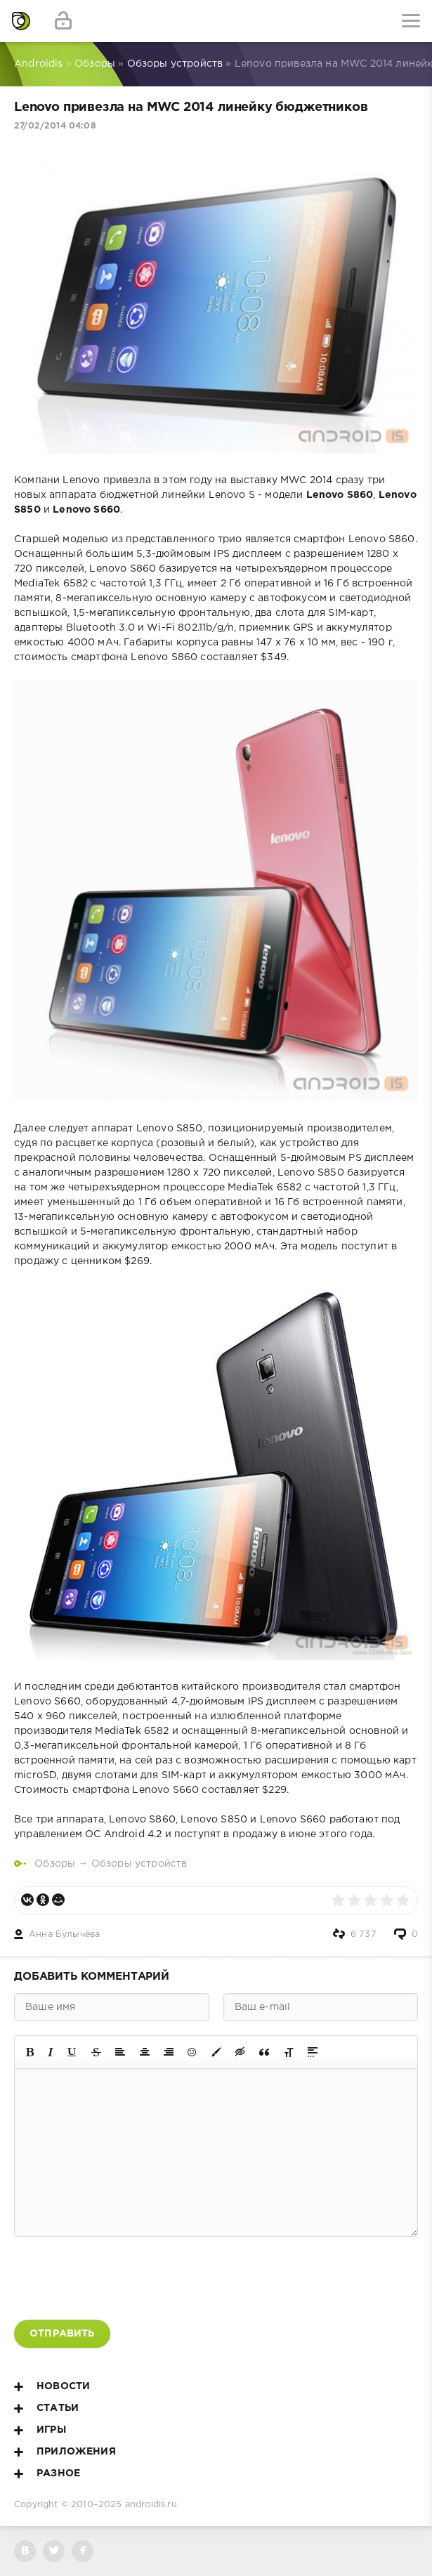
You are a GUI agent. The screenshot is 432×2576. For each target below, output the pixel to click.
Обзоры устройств (139, 1864)
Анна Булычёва (64, 1934)
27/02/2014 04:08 (55, 126)
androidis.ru (151, 2505)
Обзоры (54, 1864)
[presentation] (121, 2278)
